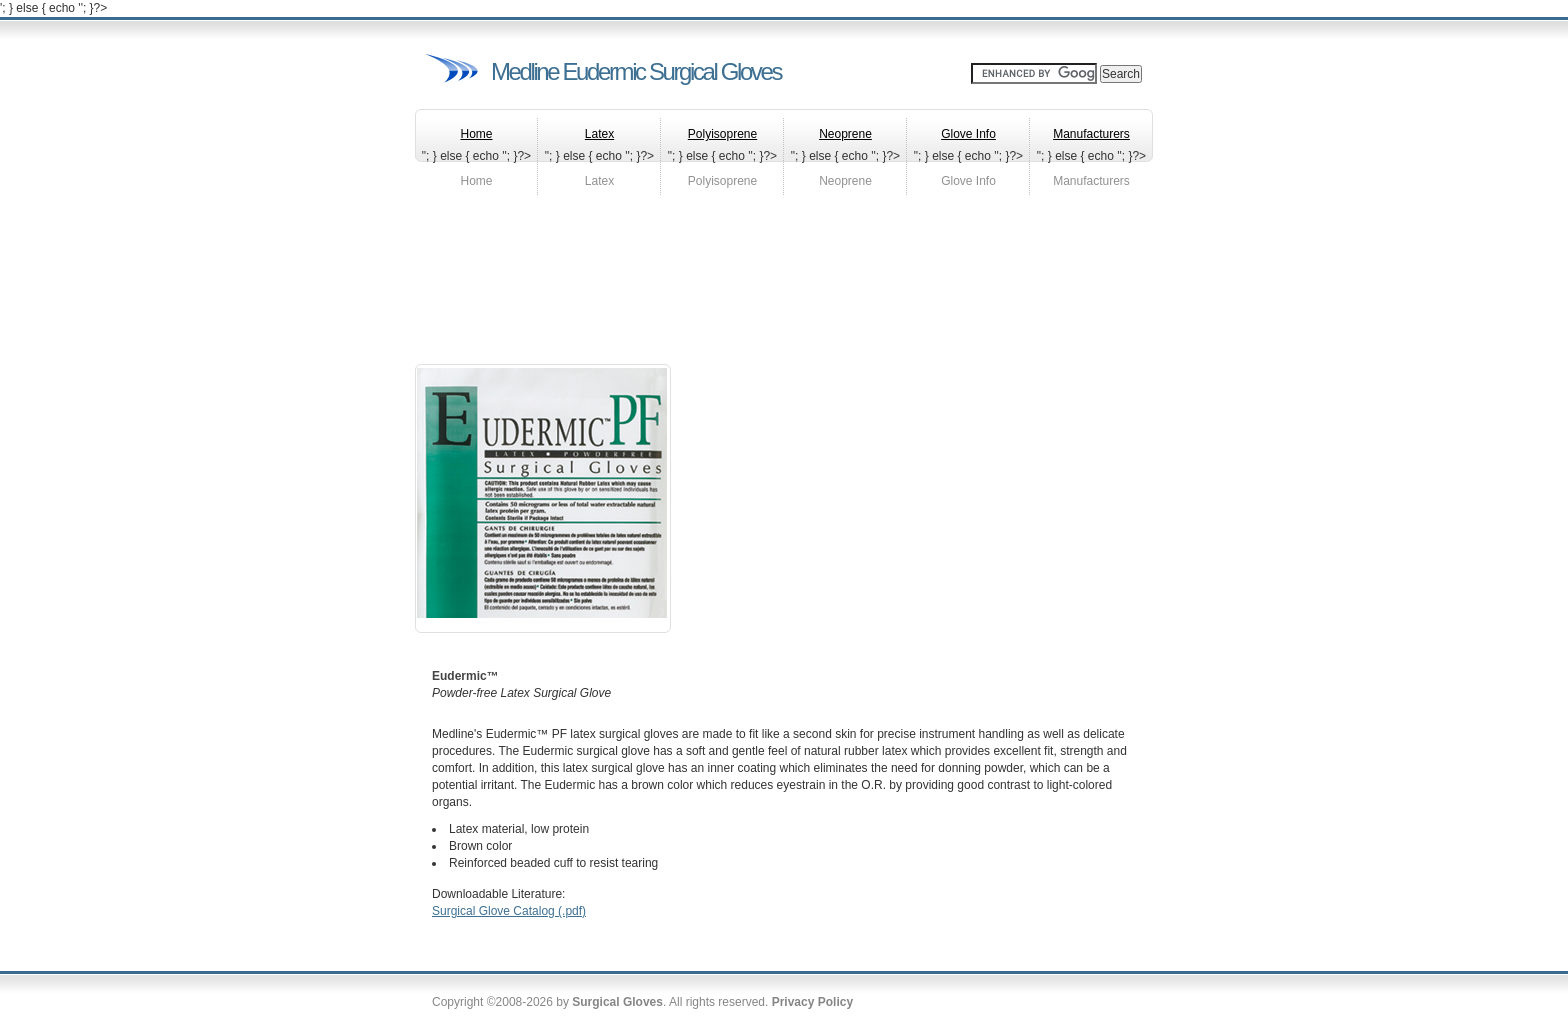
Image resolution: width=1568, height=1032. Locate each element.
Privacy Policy (812, 1002)
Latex (599, 181)
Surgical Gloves (617, 1002)
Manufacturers (1091, 181)
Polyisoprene (722, 181)
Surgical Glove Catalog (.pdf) (509, 911)
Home (476, 181)
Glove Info (968, 181)
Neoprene (845, 181)
